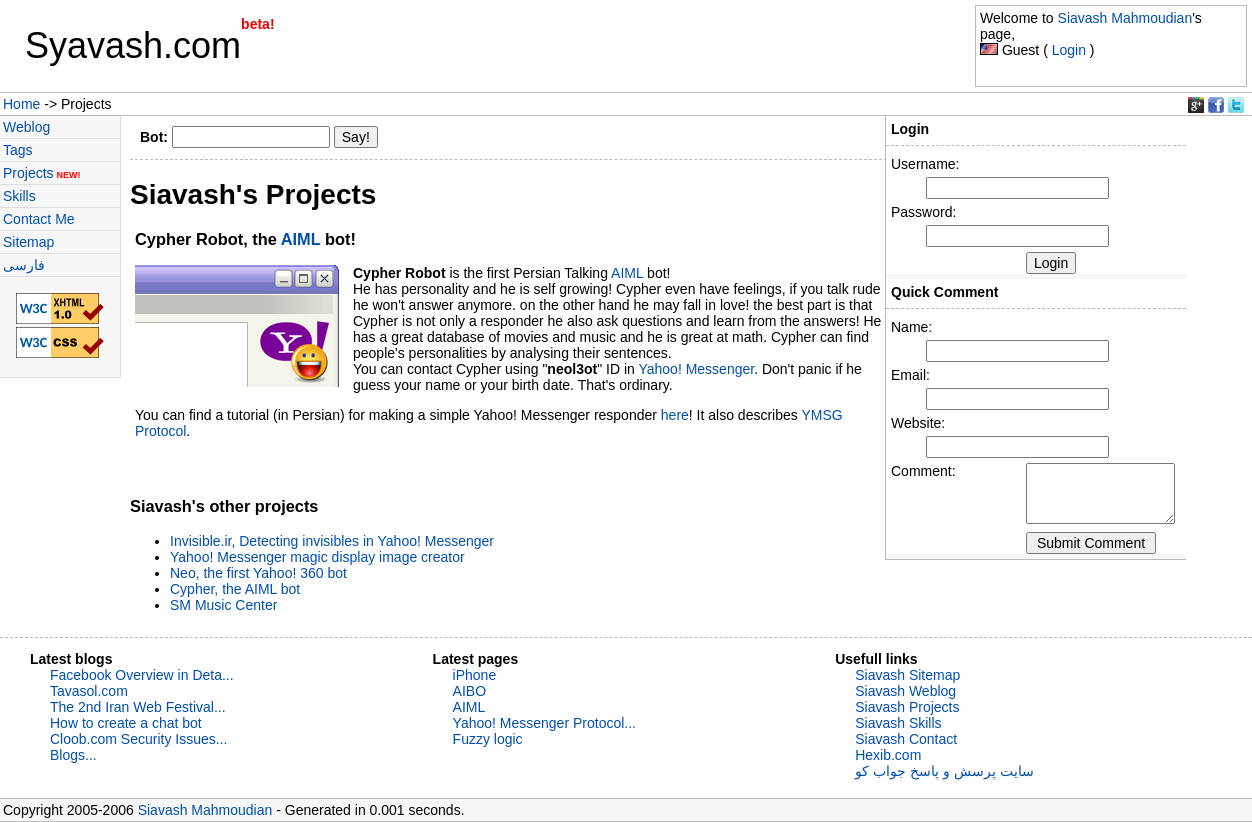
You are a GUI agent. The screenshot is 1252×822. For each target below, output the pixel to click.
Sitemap (28, 242)
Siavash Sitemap (907, 675)
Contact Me (39, 219)
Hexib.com (888, 755)
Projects (42, 173)
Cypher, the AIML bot (235, 589)
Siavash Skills (898, 723)
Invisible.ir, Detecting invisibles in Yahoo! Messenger (332, 541)
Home (21, 104)
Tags (18, 150)
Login (1069, 50)
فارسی (24, 265)
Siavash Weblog (905, 691)
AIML (301, 239)
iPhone (475, 675)
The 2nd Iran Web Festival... (138, 707)
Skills (19, 196)
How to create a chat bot (126, 723)
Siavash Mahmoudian (1125, 18)
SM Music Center (223, 605)
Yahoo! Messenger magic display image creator (317, 557)
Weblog (26, 127)
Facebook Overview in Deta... (142, 675)
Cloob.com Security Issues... (138, 739)
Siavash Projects (907, 707)
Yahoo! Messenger (696, 369)
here (675, 415)
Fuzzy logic (488, 739)
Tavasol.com (89, 691)
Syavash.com (133, 45)
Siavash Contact (906, 739)
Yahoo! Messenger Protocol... (544, 723)
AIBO (469, 691)
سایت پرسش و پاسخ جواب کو (944, 771)
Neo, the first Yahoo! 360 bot (258, 573)
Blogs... (73, 755)
